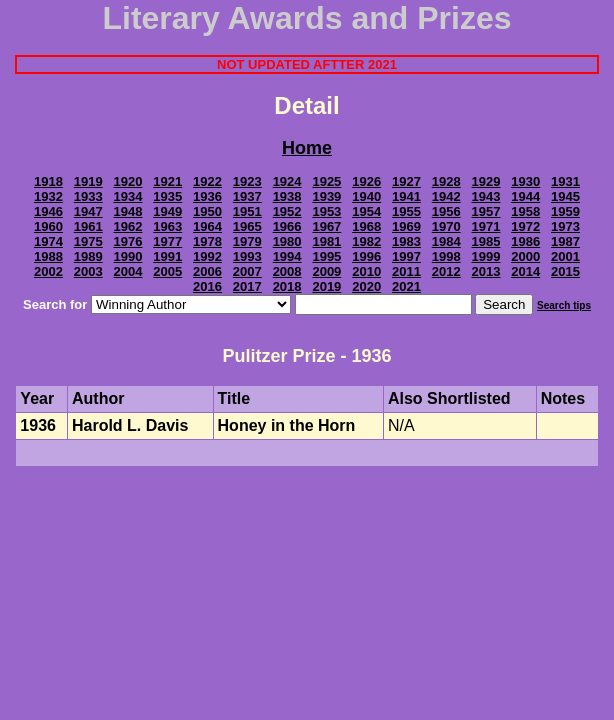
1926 (366, 181)
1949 (167, 211)
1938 (287, 196)
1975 (88, 241)
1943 (486, 196)
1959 (565, 211)
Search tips (564, 305)
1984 (446, 241)
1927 (406, 181)
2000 (525, 256)
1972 (525, 226)
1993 (247, 256)
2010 (366, 271)
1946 (48, 211)
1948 (128, 211)
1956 (446, 211)
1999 (486, 256)
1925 (326, 181)
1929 (486, 181)
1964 (207, 226)
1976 (128, 241)
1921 (167, 181)
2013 (486, 271)
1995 (326, 256)
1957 (486, 211)
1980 (287, 241)
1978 (207, 241)
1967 (326, 226)
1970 (446, 226)
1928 (446, 181)
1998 (446, 256)
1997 (406, 256)
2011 (406, 271)
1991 (167, 256)
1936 (207, 196)
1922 (207, 181)
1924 (287, 181)
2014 (525, 271)
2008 (287, 271)
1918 (48, 181)
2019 (326, 286)
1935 (167, 196)
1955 (406, 211)
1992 (207, 256)
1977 (167, 241)
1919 (88, 181)
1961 (88, 226)
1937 (247, 196)
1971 (486, 226)
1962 (128, 226)
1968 (366, 226)
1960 (48, 226)
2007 (247, 271)
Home (307, 148)
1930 (525, 181)
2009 (326, 271)
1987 (565, 241)
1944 (525, 196)
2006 (207, 271)
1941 (406, 196)
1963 (167, 226)
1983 (406, 241)
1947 (88, 211)
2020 (366, 286)
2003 (88, 271)
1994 (287, 256)
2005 (167, 271)
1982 (366, 241)
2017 (247, 286)
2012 (446, 271)
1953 (326, 211)
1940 (366, 196)
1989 (88, 256)
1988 (48, 256)
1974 (48, 241)
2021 (406, 286)
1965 (247, 226)
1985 (486, 241)
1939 (326, 196)
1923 (247, 181)
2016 (207, 286)
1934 (128, 196)
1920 (128, 181)
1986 (525, 241)
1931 (565, 181)
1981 (326, 241)
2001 (565, 256)
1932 (48, 196)
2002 (48, 271)
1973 (565, 226)
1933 (88, 196)
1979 (247, 241)
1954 (366, 211)
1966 (287, 226)
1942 (446, 196)
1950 (207, 211)
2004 (128, 271)
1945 (565, 196)
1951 (247, 211)
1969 (406, 226)
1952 (287, 211)
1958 (525, 211)
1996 (366, 256)
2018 (287, 286)
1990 (128, 256)
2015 (565, 271)
